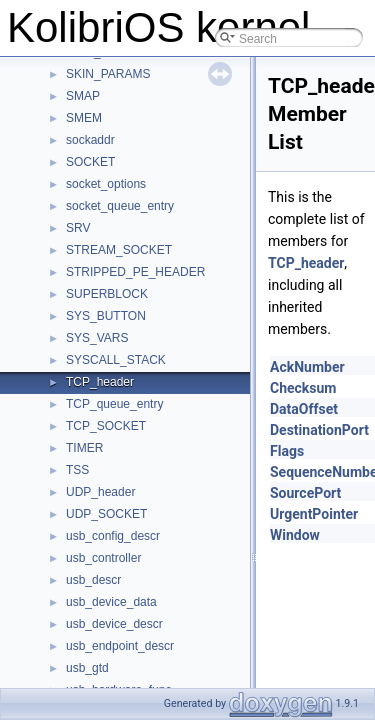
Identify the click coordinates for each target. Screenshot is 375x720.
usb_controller (103, 558)
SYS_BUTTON (106, 316)
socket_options (106, 184)
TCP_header (100, 382)
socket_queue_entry (120, 206)
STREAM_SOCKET (119, 250)
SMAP (83, 96)
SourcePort (305, 493)
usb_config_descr (113, 536)
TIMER (84, 448)
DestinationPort (319, 430)
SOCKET (90, 162)
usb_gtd (87, 668)
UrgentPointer (314, 514)
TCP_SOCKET (106, 426)
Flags (287, 451)
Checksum (303, 388)
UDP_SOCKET (106, 514)
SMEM (84, 118)
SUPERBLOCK (107, 294)
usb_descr (93, 580)
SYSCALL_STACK (116, 360)
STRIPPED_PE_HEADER (135, 272)
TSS (77, 470)
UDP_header (100, 492)
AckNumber (307, 367)
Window (295, 535)
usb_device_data (111, 602)
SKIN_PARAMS (108, 74)
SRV (78, 228)
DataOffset (304, 409)
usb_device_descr (114, 624)
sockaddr (90, 140)
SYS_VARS (97, 338)
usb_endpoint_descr (120, 646)
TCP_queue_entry (114, 404)
